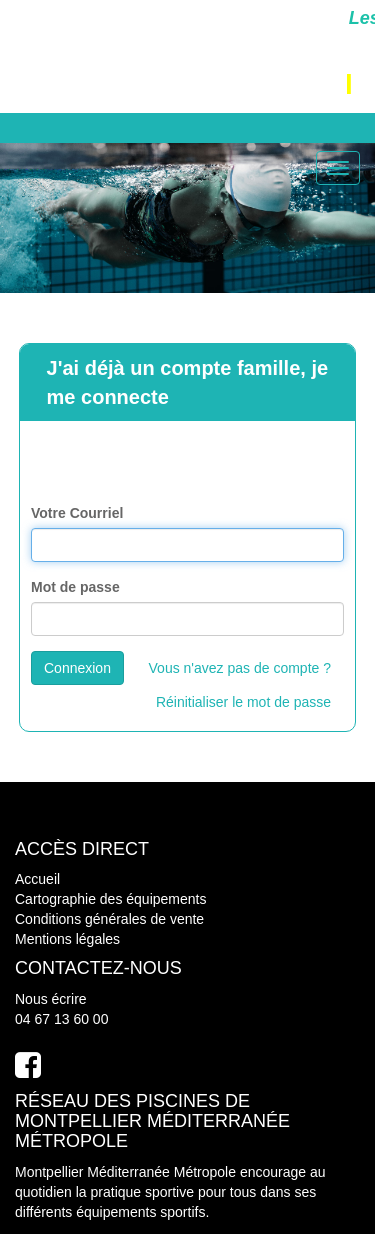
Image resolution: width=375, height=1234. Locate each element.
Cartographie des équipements (110, 899)
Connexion (77, 668)
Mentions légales (67, 939)
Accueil (37, 879)
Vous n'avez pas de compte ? (240, 668)
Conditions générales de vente (109, 919)
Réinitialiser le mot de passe (243, 702)
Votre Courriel (77, 513)
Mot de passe (75, 587)
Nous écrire (51, 999)
